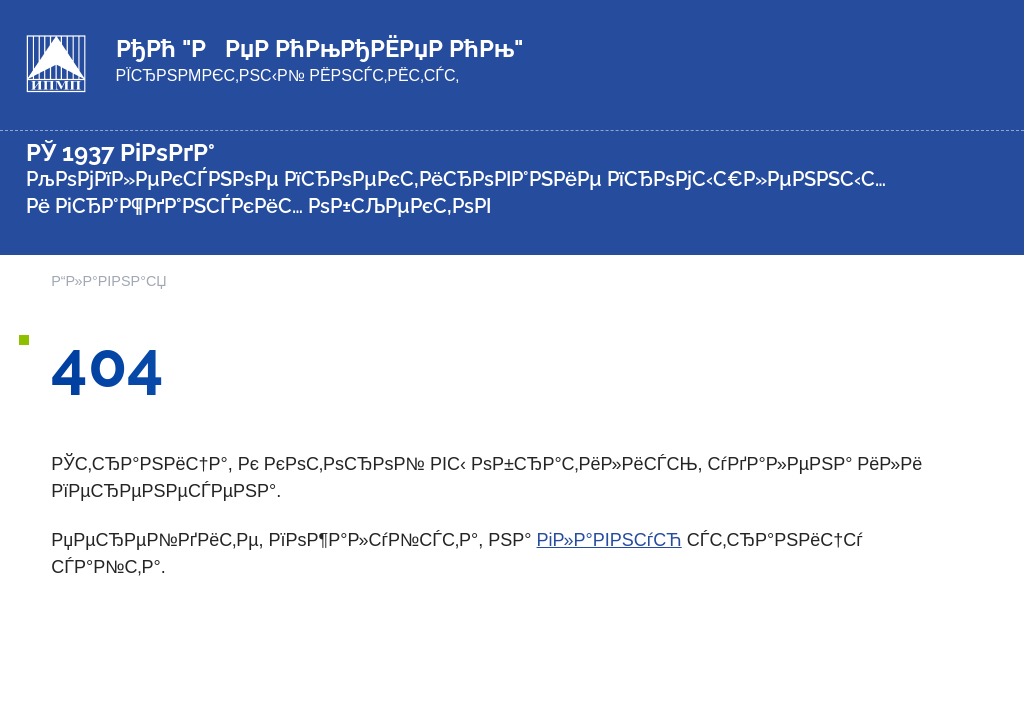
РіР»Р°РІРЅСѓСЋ (609, 540)
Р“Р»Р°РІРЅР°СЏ (108, 281)
